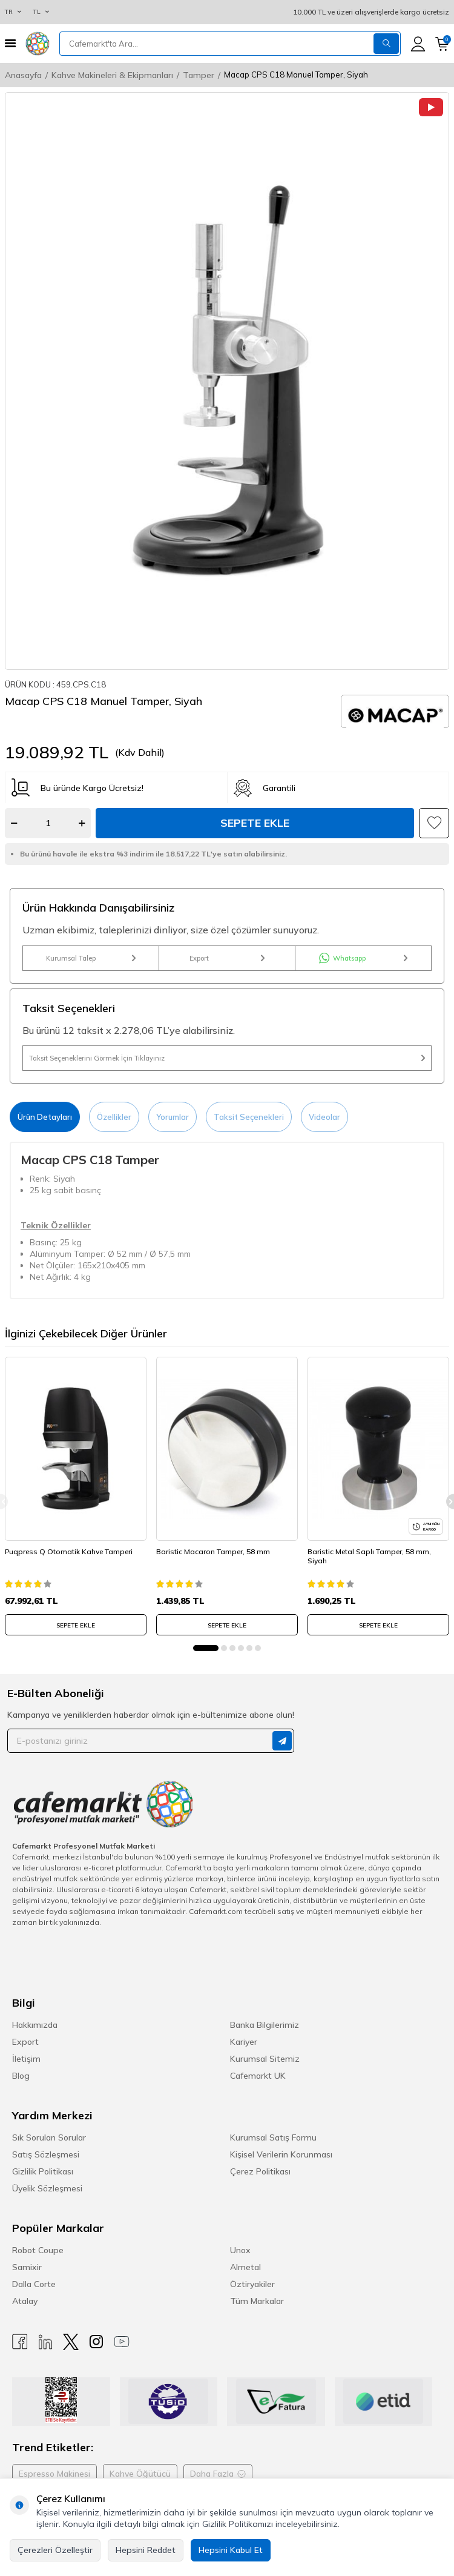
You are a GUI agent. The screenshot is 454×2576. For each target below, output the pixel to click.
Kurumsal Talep (91, 958)
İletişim (26, 2058)
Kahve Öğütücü (140, 2473)
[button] (206, 1648)
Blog (21, 2075)
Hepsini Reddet (146, 2550)
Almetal (245, 2267)
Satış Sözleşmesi (45, 2154)
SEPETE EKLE (75, 1625)
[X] (71, 2342)
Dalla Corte (34, 2284)
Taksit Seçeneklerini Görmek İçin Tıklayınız (227, 1058)
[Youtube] (122, 2342)
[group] (227, 381)
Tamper (198, 75)
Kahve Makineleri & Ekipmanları (112, 75)
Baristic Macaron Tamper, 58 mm (213, 1551)
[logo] (37, 43)
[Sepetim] (442, 44)
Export (227, 958)
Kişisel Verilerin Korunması (281, 2154)
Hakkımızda (35, 2024)
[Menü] (10, 43)
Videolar (324, 1117)
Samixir (27, 2267)
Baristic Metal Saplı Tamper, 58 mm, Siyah (369, 1556)
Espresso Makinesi (54, 2473)
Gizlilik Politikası (42, 2171)
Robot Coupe (38, 2250)
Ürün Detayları (45, 1117)
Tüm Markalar (257, 2301)
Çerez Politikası (260, 2171)
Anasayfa (23, 75)
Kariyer (243, 2041)
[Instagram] (96, 2342)
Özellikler (114, 1117)
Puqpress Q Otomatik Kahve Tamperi (69, 1551)
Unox (240, 2250)
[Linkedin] (45, 2342)
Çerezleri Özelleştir (55, 2550)
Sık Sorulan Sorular (49, 2137)
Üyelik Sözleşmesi (47, 2188)
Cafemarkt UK (258, 2075)
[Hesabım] (418, 43)
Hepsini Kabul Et (231, 2550)
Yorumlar (172, 1117)
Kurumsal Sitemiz (265, 2058)
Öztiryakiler (252, 2284)
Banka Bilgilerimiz (264, 2024)
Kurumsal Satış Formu (273, 2137)
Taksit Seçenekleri (249, 1117)
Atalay (25, 2301)
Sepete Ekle (254, 823)
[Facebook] (20, 2342)
